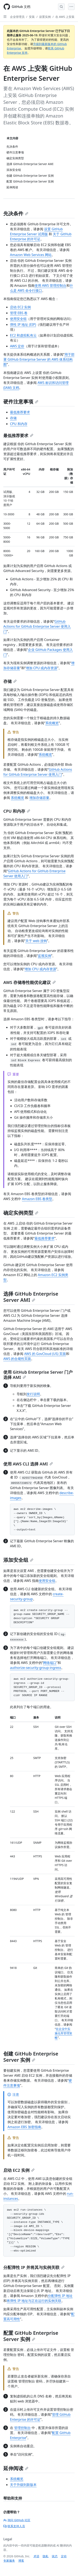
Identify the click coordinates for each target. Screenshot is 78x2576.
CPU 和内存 (18, 423)
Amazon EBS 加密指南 (24, 2127)
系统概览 (52, 723)
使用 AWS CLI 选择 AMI (28, 1464)
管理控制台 (22, 2427)
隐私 (45, 2556)
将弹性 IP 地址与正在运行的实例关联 (34, 2300)
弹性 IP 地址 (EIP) (23, 324)
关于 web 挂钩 (36, 940)
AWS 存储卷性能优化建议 (29, 982)
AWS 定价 (17, 346)
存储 (13, 418)
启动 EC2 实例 (20, 307)
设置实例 (45, 17)
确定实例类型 (20, 1212)
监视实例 (44, 955)
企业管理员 (17, 17)
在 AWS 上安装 (64, 17)
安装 (32, 17)
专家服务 (9, 2561)
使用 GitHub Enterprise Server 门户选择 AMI (38, 1374)
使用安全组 (18, 318)
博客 (21, 2561)
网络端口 (49, 1662)
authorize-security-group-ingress (35, 1667)
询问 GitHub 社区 (16, 2520)
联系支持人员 (14, 2526)
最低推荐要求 (20, 412)
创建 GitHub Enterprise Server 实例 (30, 2056)
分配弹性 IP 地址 (60, 2295)
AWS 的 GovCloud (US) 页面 (45, 1353)
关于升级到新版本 (23, 2484)
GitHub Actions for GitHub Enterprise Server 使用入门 (37, 626)
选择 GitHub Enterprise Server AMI (30, 1296)
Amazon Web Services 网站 (31, 254)
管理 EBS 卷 (18, 313)
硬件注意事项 (20, 401)
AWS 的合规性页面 (17, 1358)
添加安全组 (18, 1559)
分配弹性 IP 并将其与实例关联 (33, 2267)
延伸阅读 (15, 2468)
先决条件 (15, 213)
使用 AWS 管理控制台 (51, 285)
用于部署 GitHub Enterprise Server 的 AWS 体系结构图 (38, 359)
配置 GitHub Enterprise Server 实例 (30, 2335)
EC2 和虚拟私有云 (23, 335)
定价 (64, 2556)
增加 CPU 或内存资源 (41, 668)
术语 (36, 2556)
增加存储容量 (39, 797)
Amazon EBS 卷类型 (37, 1199)
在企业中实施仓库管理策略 (63, 2033)
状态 (55, 2556)
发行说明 (33, 1394)
